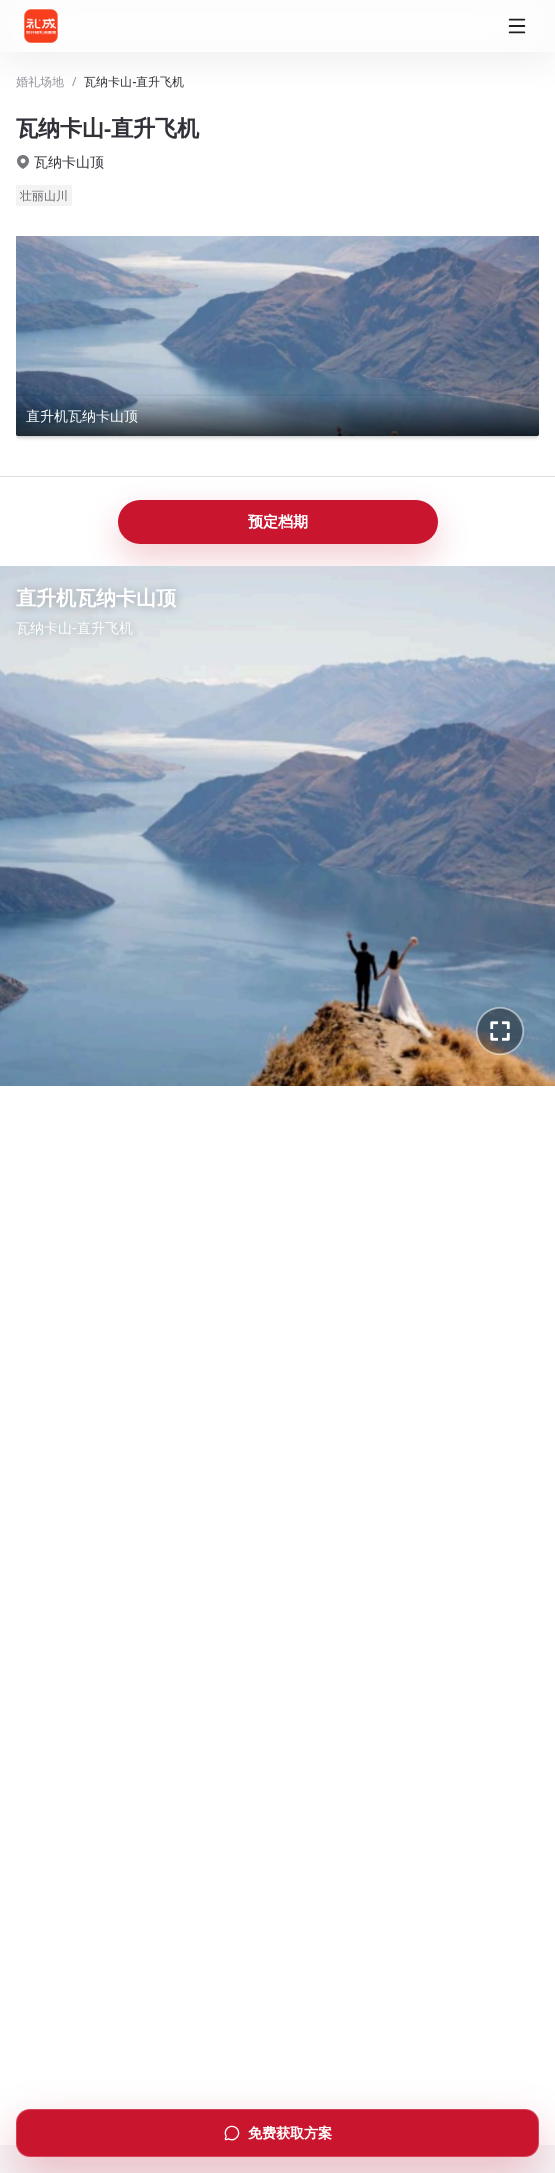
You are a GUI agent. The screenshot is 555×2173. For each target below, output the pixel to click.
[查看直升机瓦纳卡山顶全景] (277, 336)
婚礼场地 (40, 81)
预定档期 (278, 521)
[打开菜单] (517, 26)
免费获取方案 (278, 2132)
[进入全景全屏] (500, 1031)
